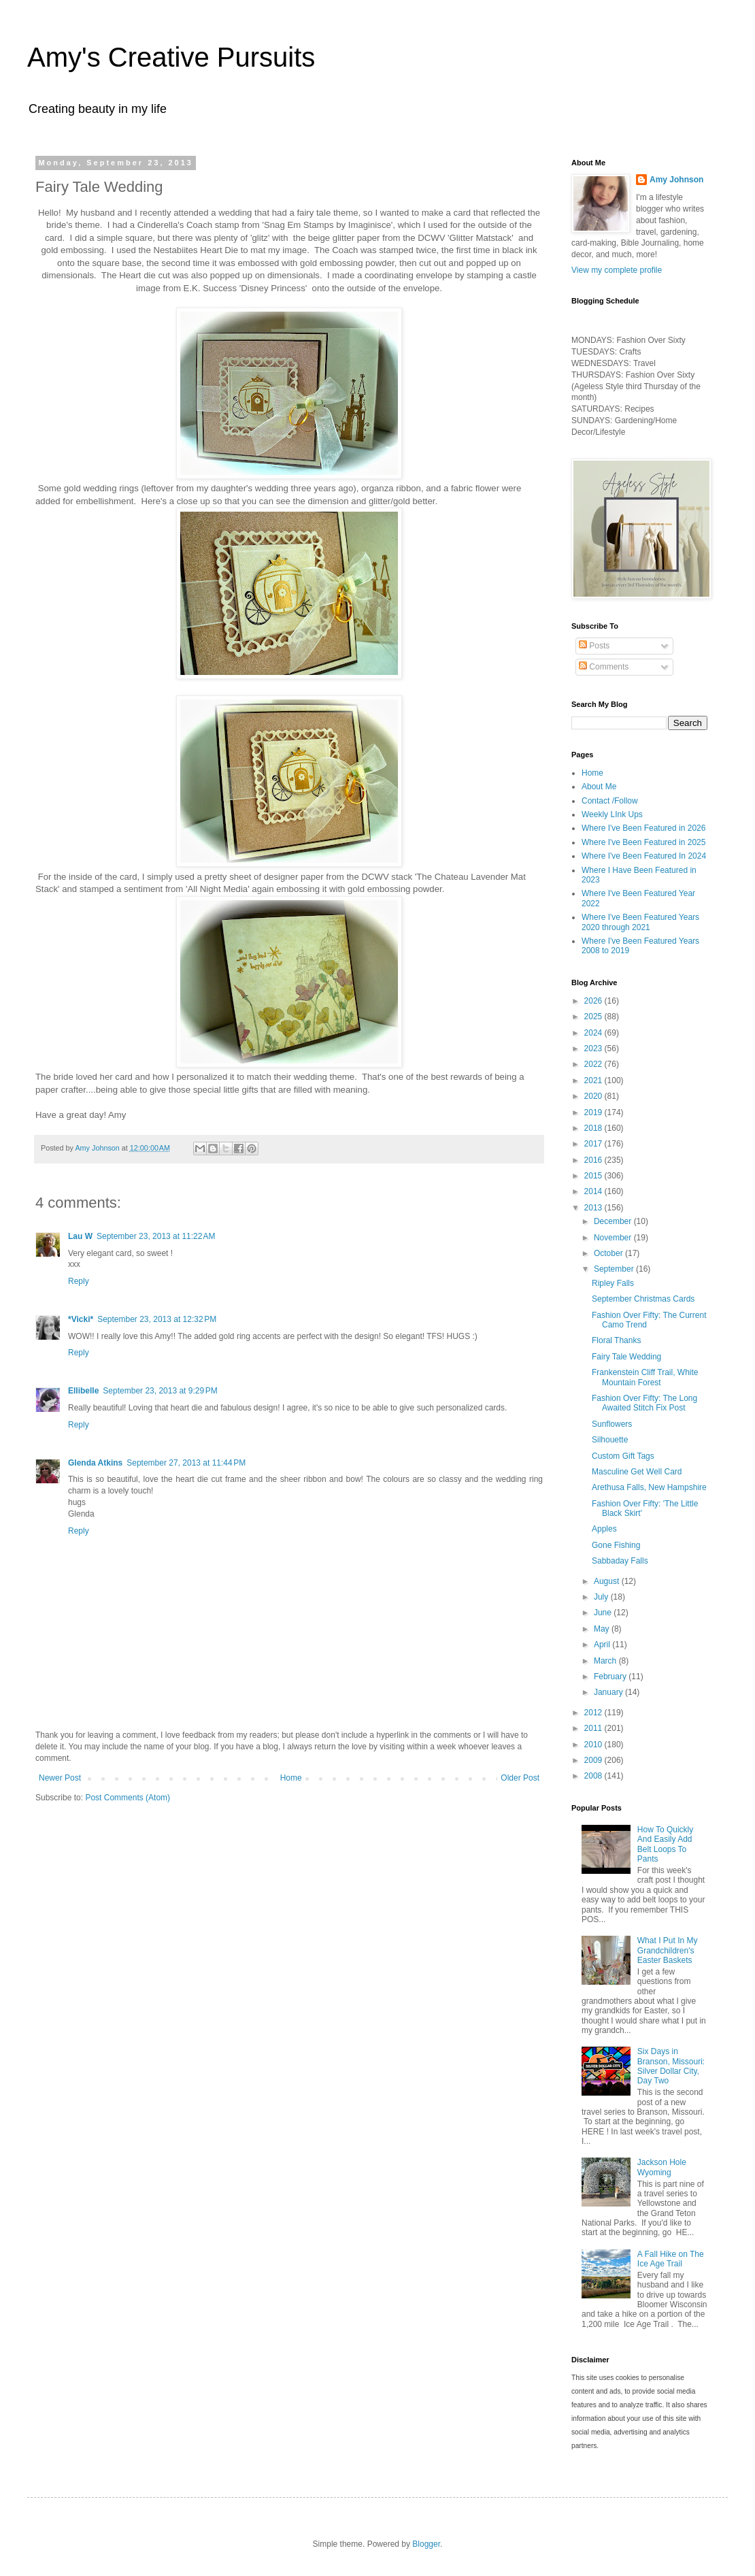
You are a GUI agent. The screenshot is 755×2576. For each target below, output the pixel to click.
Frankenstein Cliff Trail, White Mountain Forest (645, 1377)
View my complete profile (616, 270)
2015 (594, 1175)
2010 (594, 1744)
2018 (594, 1128)
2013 (594, 1207)
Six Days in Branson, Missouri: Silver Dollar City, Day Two (671, 2066)
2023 (594, 1048)
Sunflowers (612, 1424)
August (608, 1581)
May (602, 1629)
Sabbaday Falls (620, 1561)
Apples (604, 1529)
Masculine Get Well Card (637, 1471)
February (611, 1676)
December (614, 1221)
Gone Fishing (616, 1545)
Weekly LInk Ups (612, 814)
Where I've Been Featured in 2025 (643, 842)
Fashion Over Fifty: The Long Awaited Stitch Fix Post (644, 1403)
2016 (594, 1160)
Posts (594, 645)
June (604, 1612)
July (602, 1597)
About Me (599, 786)
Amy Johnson (676, 179)
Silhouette (610, 1439)
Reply (78, 1281)
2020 (594, 1096)
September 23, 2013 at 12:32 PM (156, 1319)
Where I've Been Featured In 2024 (644, 856)
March (606, 1661)
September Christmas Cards (643, 1299)
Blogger (426, 2544)
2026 (594, 1001)
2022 (594, 1064)
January (609, 1692)
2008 (594, 1776)
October (609, 1253)
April (603, 1644)
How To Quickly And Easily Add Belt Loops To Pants (665, 1844)
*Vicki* (80, 1319)
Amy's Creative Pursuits (171, 57)
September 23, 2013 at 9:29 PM (160, 1391)
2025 (594, 1016)
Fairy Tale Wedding (626, 1356)
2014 (594, 1191)
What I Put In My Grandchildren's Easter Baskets (667, 1950)
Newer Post (60, 1778)
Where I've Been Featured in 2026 (643, 828)
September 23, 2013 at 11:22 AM (156, 1236)
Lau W (80, 1236)
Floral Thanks (616, 1340)
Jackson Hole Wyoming (661, 2167)
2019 (594, 1112)
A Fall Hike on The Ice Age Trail (670, 2258)
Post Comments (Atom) (127, 1797)
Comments (603, 667)
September (615, 1269)
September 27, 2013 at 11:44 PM (186, 1463)
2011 (594, 1728)
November (614, 1237)
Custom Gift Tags (623, 1456)
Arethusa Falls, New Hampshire (649, 1487)
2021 (594, 1080)
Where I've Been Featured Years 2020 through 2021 (640, 921)
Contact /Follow (610, 801)
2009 (594, 1760)
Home (291, 1778)
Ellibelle (83, 1391)
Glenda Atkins (95, 1463)
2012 (594, 1712)
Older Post (520, 1778)
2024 (594, 1033)
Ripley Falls (613, 1283)
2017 (594, 1144)
